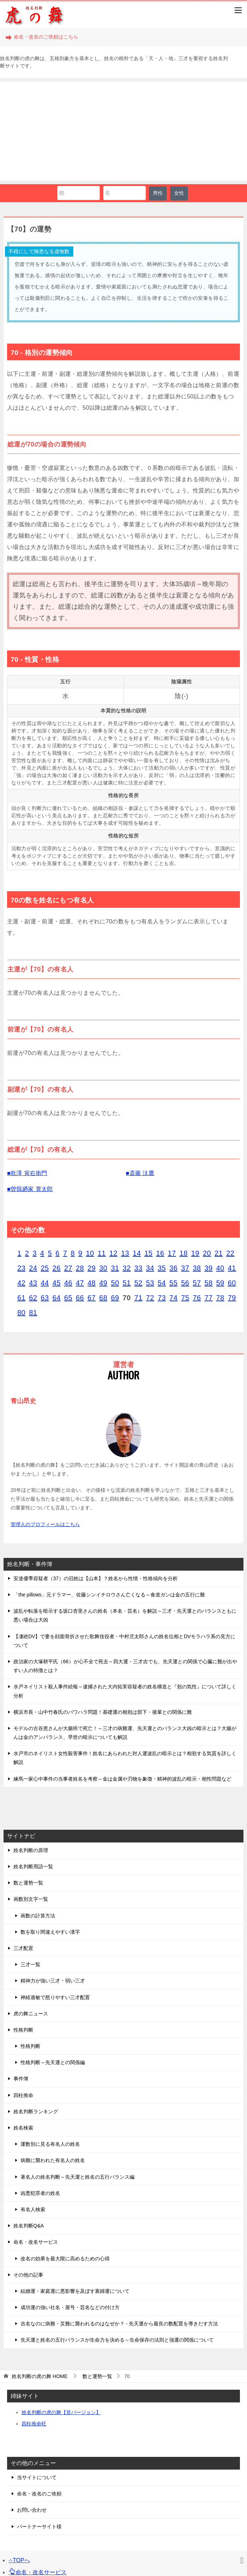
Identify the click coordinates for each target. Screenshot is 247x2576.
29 (91, 1268)
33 (138, 1268)
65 (68, 1298)
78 (220, 1298)
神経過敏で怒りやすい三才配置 (55, 1997)
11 (102, 1253)
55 (174, 1283)
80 (21, 1312)
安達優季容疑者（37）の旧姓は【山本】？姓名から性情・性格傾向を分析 (95, 1578)
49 (103, 1283)
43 (33, 1283)
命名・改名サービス (35, 2242)
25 (45, 1268)
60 (232, 1283)
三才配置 (23, 1948)
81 (33, 1312)
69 (115, 1298)
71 (138, 1298)
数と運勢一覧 (28, 1883)
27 (68, 1268)
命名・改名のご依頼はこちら (41, 37)
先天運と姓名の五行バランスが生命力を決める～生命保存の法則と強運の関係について (117, 2340)
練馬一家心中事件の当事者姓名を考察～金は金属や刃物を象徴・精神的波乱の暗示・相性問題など (122, 1779)
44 (45, 1283)
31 (115, 1268)
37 (185, 1268)
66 (80, 1298)
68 (103, 1298)
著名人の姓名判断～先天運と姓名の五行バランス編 (77, 2177)
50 (115, 1283)
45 (56, 1283)
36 (174, 1268)
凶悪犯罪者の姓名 (40, 2193)
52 (138, 1283)
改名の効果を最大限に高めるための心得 (65, 2258)
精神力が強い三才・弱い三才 (53, 1981)
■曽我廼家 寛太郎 (30, 1189)
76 (197, 1298)
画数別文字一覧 (30, 1899)
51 (126, 1283)
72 (150, 1298)
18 (183, 1253)
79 (232, 1298)
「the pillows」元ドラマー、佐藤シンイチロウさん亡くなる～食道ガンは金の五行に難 (109, 1594)
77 (209, 1298)
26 (56, 1268)
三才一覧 (30, 1964)
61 (21, 1298)
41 (232, 1268)
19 (195, 1253)
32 (126, 1268)
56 (185, 1283)
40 (220, 1268)
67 (91, 1298)
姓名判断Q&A (28, 2226)
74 (174, 1298)
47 (80, 1283)
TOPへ (19, 2560)
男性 (158, 193)
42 (21, 1283)
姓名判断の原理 (30, 1850)
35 (162, 1268)
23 (21, 1268)
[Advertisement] (123, 131)
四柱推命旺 (34, 2423)
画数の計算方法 (38, 1915)
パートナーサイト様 (39, 2526)
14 (137, 1253)
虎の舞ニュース (30, 2013)
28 (80, 1268)
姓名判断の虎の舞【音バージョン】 (61, 2412)
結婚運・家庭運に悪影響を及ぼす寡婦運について (75, 2291)
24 (33, 1268)
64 (56, 1298)
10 (90, 1253)
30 (103, 1268)
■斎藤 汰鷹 (140, 1173)
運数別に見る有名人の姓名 (50, 2144)
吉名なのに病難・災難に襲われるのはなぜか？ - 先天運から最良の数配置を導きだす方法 (119, 2323)
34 (150, 1268)
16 (160, 1253)
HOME (40, 2376)
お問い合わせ (32, 2510)
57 (197, 1283)
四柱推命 (23, 2095)
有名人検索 (33, 2209)
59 (220, 1283)
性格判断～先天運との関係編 (53, 2062)
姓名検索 (23, 2128)
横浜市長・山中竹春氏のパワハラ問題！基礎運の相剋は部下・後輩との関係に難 (102, 1712)
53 (150, 1283)
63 (45, 1298)
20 (207, 1253)
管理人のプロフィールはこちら (45, 1524)
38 (197, 1268)
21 (218, 1253)
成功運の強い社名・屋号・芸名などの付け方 (70, 2307)
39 (209, 1268)
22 (230, 1253)
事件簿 (20, 2078)
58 (209, 1283)
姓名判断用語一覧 (33, 1866)
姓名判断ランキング (35, 2111)
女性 (179, 193)
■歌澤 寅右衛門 (27, 1173)
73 (162, 1298)
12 (113, 1253)
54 (162, 1283)
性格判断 (23, 2030)
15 (148, 1253)
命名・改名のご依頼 (39, 2493)
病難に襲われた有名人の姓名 (53, 2160)
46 (68, 1283)
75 (185, 1298)
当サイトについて (37, 2477)
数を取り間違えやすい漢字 (50, 1932)
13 (125, 1253)
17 (172, 1253)
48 (91, 1283)
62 (33, 1298)
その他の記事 (28, 2275)
